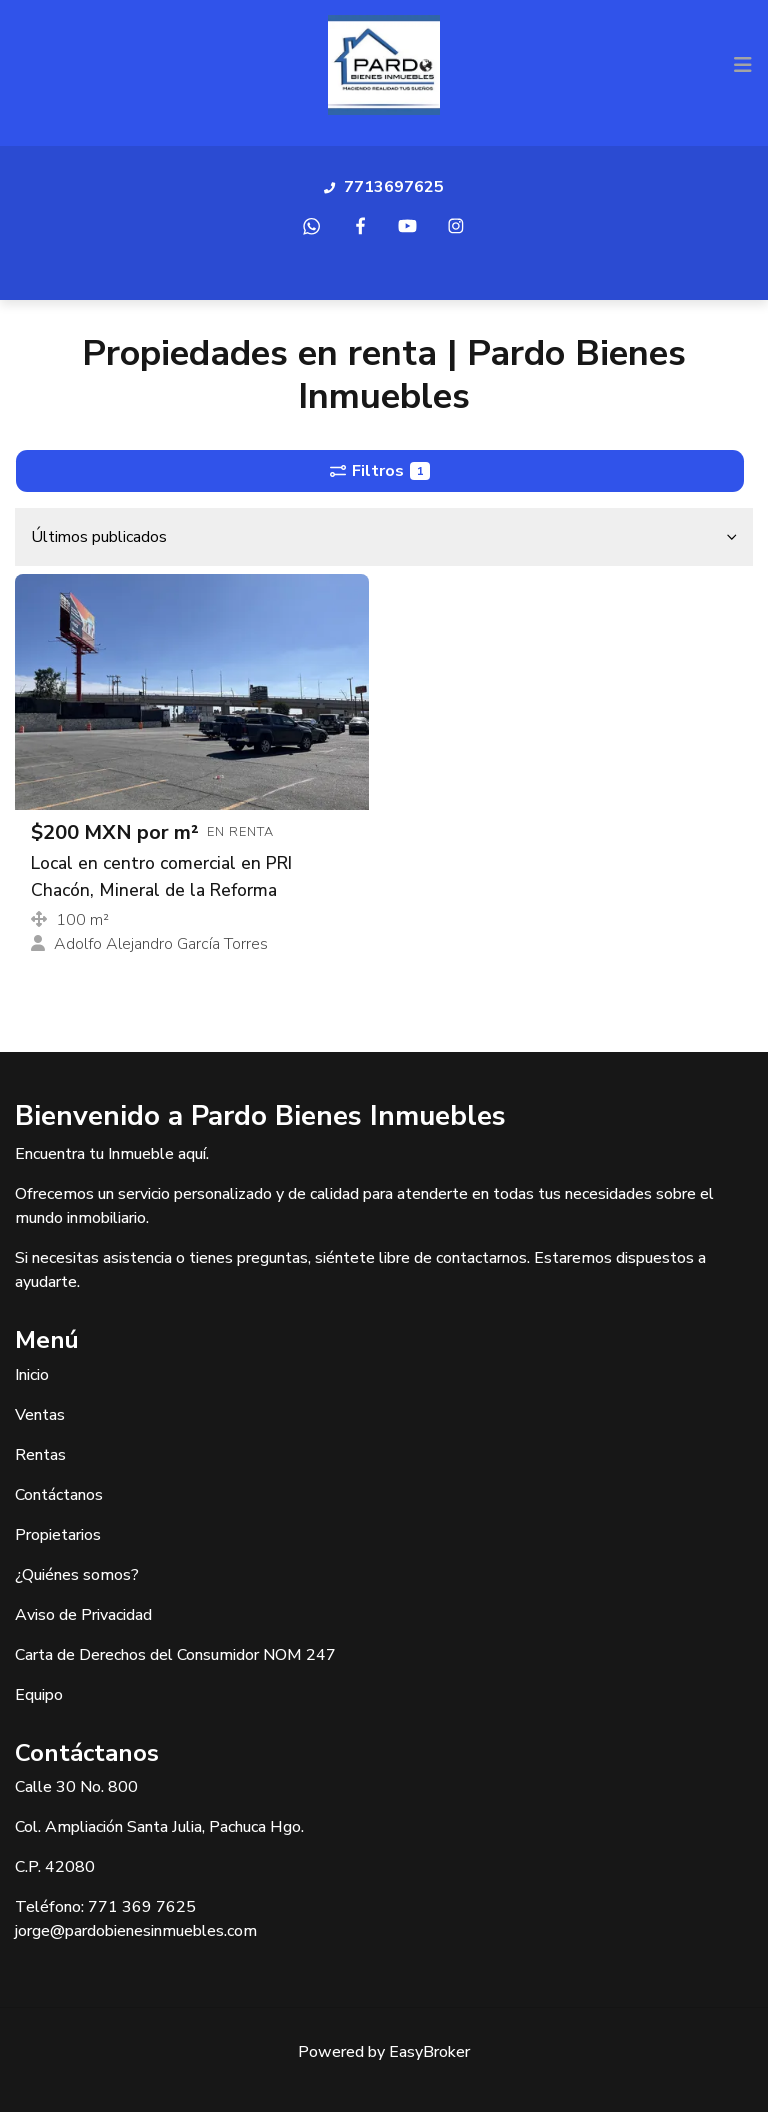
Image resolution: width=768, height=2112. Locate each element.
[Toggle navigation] (743, 65)
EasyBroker (429, 2052)
